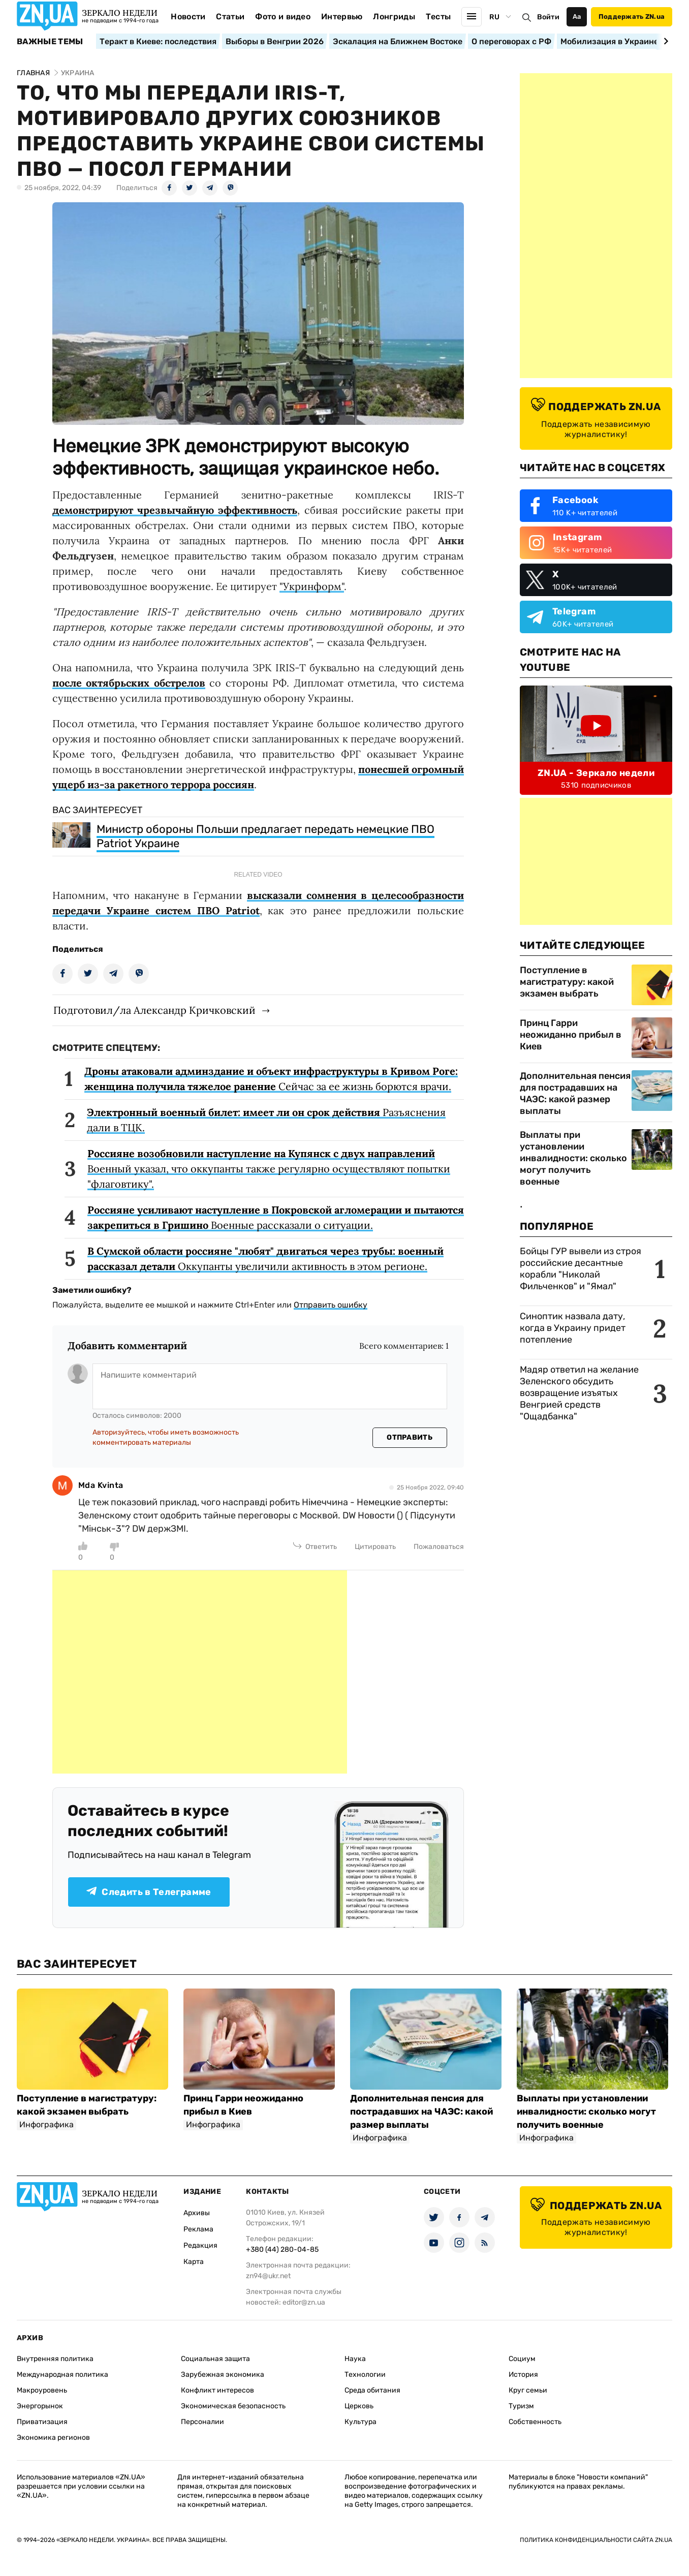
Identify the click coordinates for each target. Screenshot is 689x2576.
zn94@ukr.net (268, 2276)
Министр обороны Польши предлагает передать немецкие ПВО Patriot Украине (265, 836)
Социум (522, 2358)
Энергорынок (40, 2406)
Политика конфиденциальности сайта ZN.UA (596, 2539)
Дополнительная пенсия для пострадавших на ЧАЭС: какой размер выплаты (575, 1093)
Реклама (198, 2229)
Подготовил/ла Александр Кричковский (154, 1010)
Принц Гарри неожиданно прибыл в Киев (570, 1034)
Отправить (409, 1437)
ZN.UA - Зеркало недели (596, 773)
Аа (577, 16)
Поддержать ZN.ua (632, 16)
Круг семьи (528, 2390)
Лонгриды (394, 16)
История (523, 2374)
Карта (193, 2261)
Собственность (535, 2421)
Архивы (196, 2213)
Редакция (200, 2245)
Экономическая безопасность (233, 2406)
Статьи (230, 16)
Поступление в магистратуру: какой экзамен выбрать (567, 982)
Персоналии (202, 2421)
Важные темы (50, 42)
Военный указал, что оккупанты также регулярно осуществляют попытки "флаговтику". (268, 1168)
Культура (360, 2421)
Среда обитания (372, 2390)
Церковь (358, 2406)
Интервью (342, 16)
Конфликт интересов (217, 2390)
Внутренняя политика (55, 2358)
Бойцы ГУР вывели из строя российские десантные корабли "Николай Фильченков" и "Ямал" (580, 1269)
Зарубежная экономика (222, 2374)
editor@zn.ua (304, 2302)
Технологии (365, 2374)
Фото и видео (282, 16)
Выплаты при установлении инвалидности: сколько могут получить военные (573, 1158)
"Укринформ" (311, 586)
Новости (188, 16)
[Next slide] (664, 41)
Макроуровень (42, 2390)
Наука (355, 2358)
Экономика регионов (53, 2437)
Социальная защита (215, 2358)
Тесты (438, 16)
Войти (548, 17)
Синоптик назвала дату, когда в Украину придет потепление (572, 1328)
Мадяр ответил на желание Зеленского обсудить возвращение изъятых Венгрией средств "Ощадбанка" (579, 1393)
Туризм (521, 2406)
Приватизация (42, 2421)
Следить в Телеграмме (148, 1892)
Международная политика (62, 2374)
